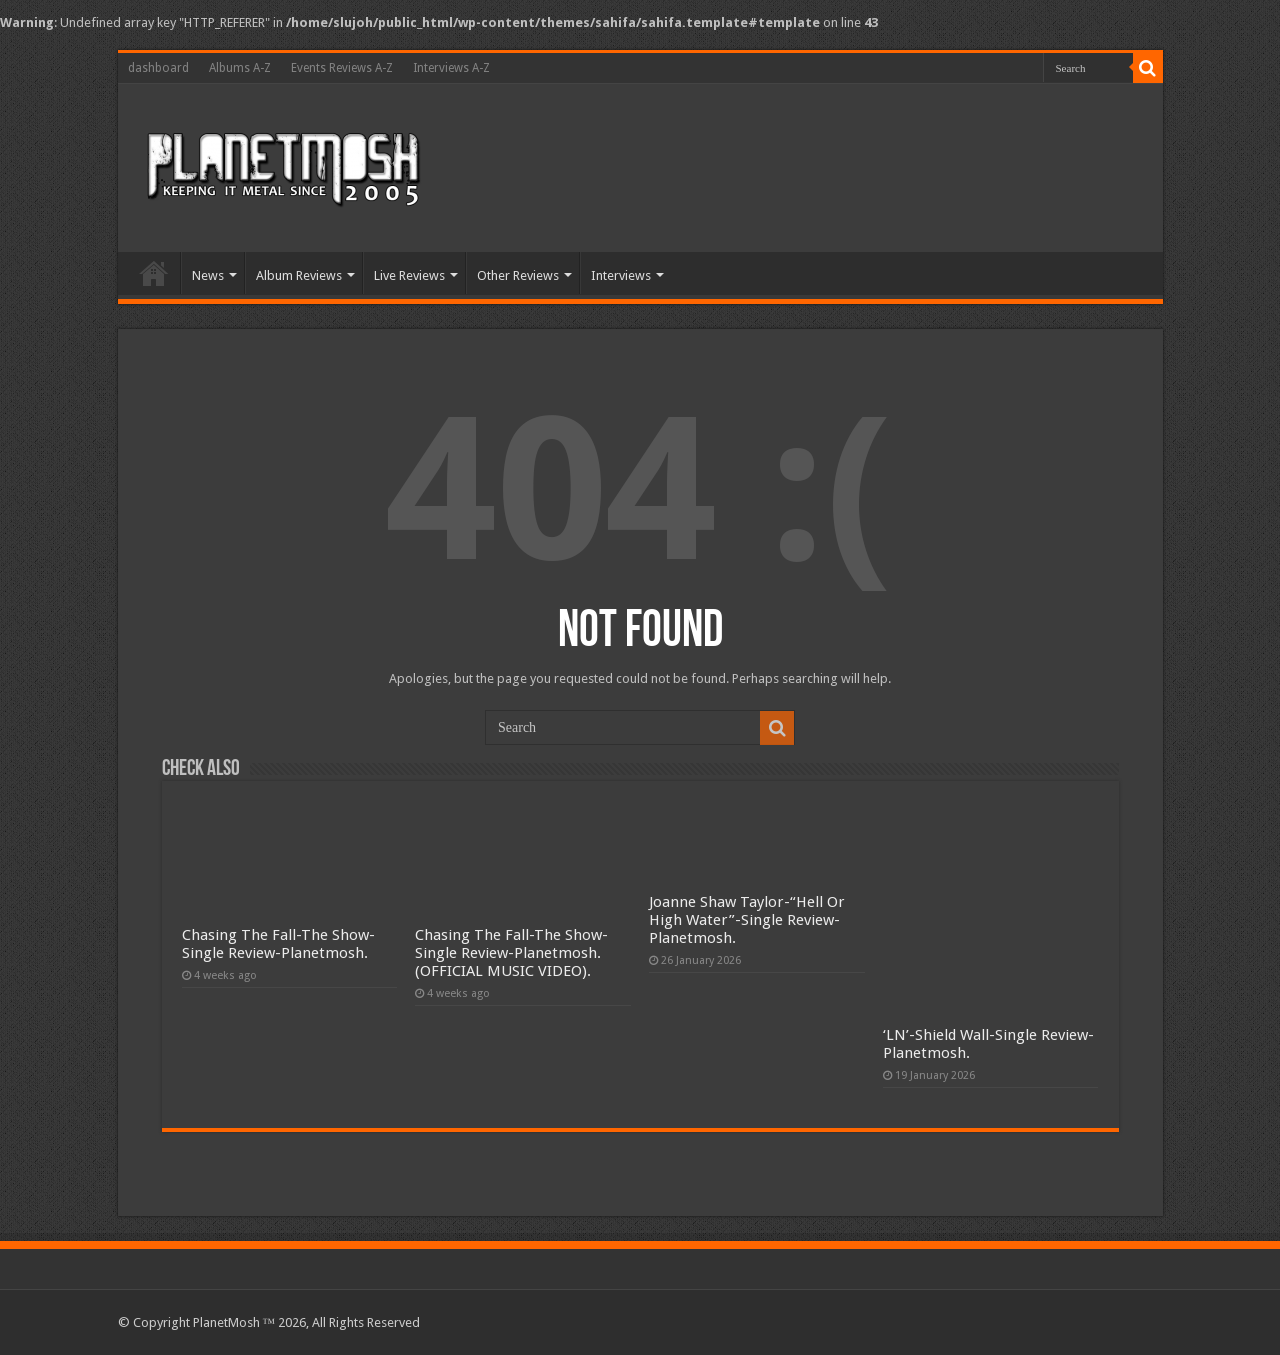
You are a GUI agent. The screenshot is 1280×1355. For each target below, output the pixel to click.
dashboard (158, 68)
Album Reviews (299, 275)
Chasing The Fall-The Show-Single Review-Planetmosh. (278, 944)
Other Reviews (518, 275)
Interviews (621, 275)
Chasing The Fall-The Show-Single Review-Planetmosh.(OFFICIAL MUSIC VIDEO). (511, 953)
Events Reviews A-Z (342, 68)
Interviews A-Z (451, 68)
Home (154, 273)
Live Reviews (409, 275)
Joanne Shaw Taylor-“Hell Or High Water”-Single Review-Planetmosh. (747, 920)
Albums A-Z (240, 68)
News (208, 275)
